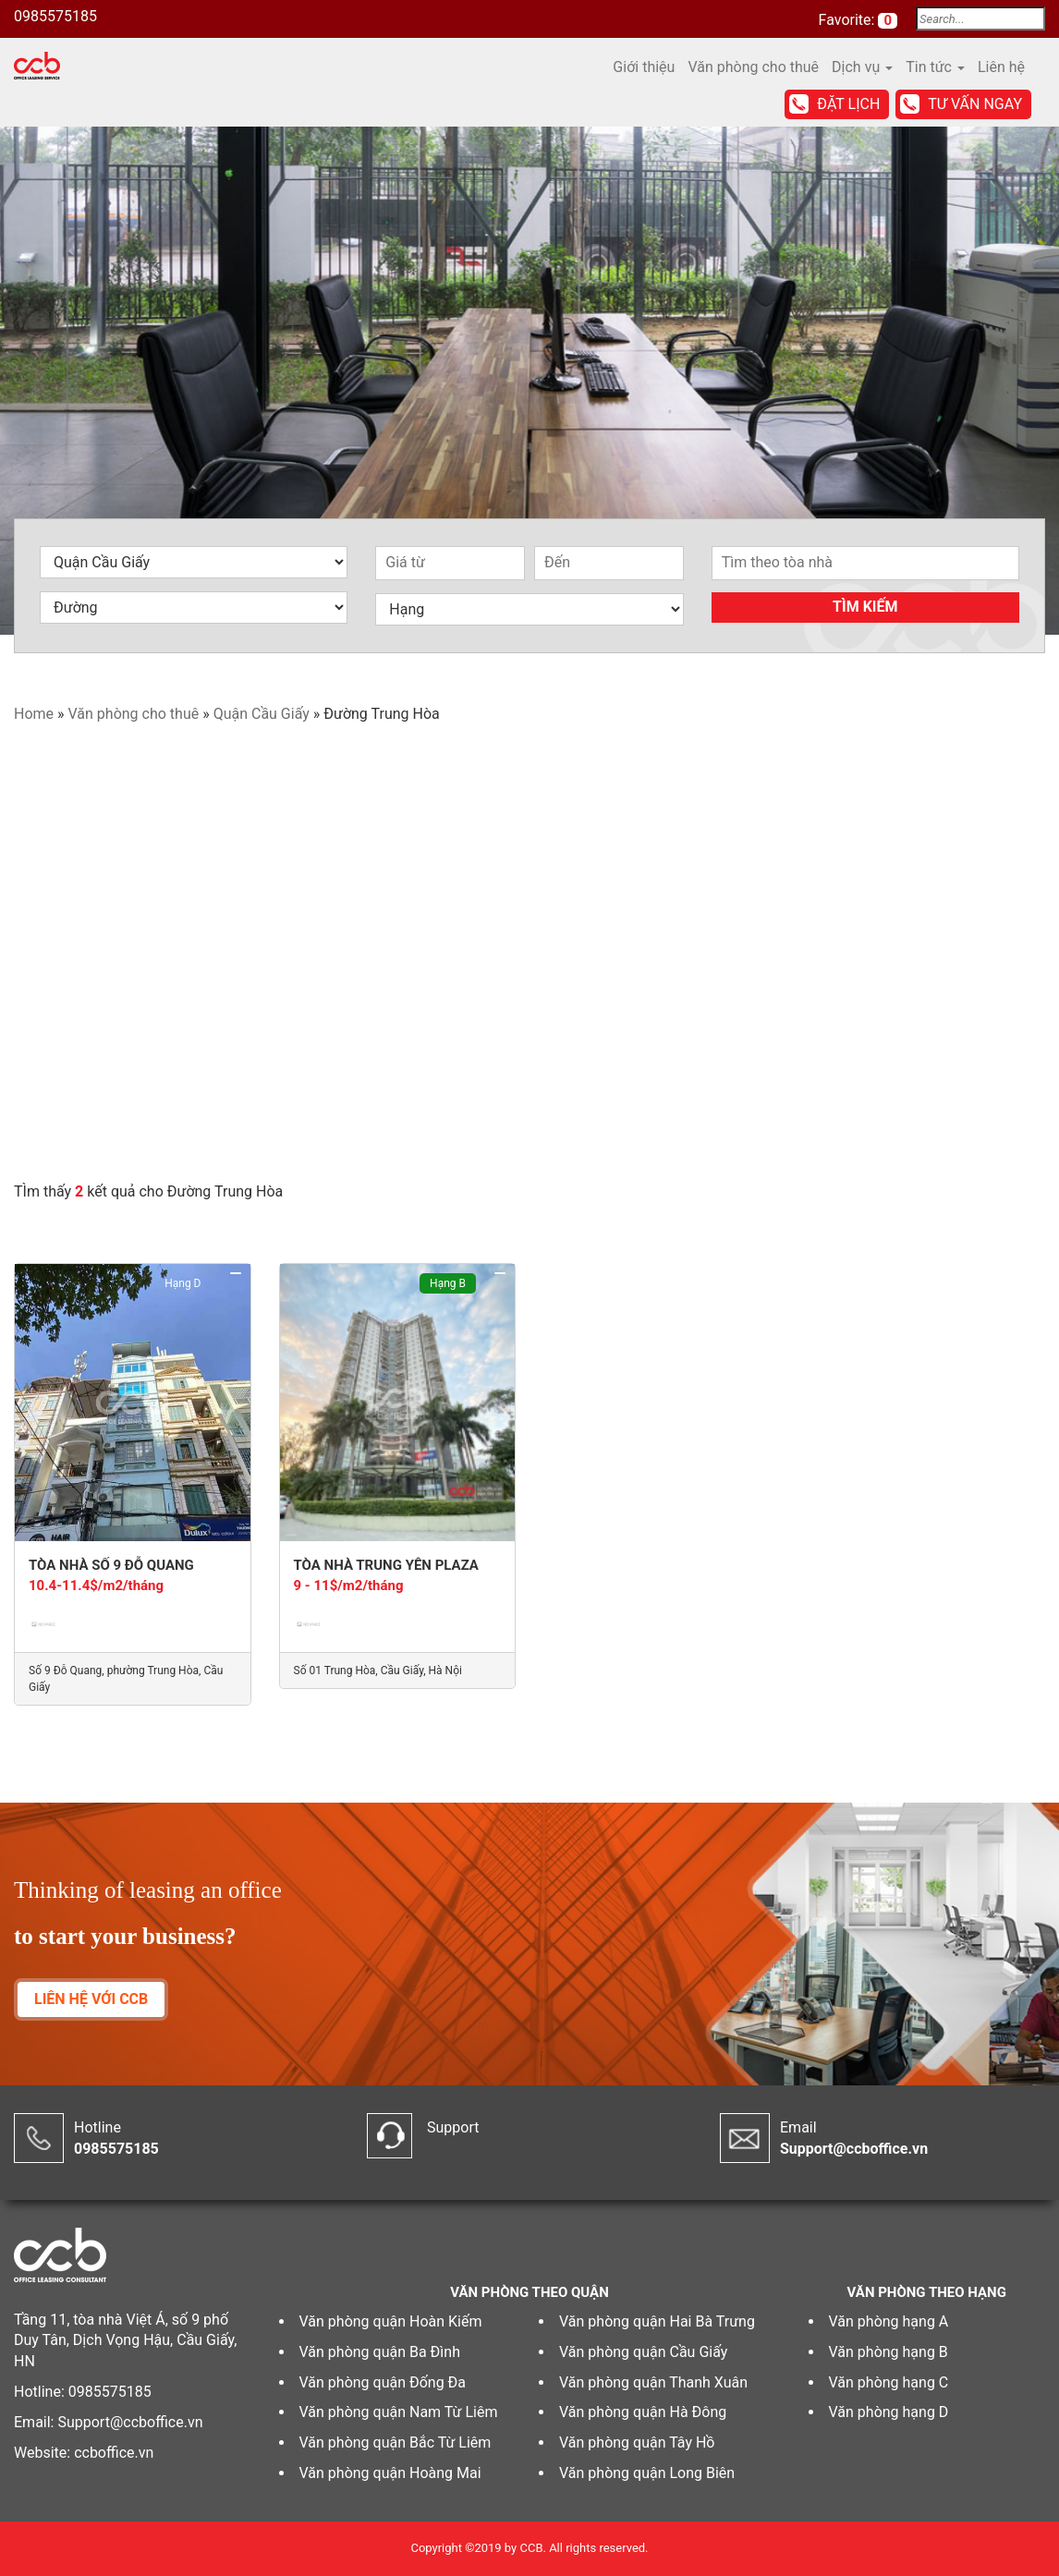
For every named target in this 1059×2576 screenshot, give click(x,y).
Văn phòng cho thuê (753, 67)
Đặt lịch (848, 104)
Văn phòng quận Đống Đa (383, 2382)
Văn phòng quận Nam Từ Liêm (398, 2412)
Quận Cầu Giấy (261, 714)
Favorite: (849, 20)
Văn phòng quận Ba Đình (379, 2352)
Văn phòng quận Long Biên (647, 2473)
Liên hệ (1001, 67)
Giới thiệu (644, 67)
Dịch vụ (862, 67)
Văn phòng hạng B (888, 2352)
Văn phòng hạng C (889, 2382)
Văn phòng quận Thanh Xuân (653, 2382)
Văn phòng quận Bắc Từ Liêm (395, 2442)
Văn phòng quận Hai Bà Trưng (657, 2321)
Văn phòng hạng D (889, 2412)
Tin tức (935, 67)
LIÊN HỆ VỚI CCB (91, 1999)
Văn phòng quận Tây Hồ (636, 2442)
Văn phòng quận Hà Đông (642, 2412)
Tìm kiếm (865, 606)
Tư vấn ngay (975, 104)
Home (34, 714)
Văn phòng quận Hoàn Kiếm (390, 2321)
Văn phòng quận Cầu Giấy (643, 2352)
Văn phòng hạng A (889, 2321)
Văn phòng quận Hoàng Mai (390, 2473)
